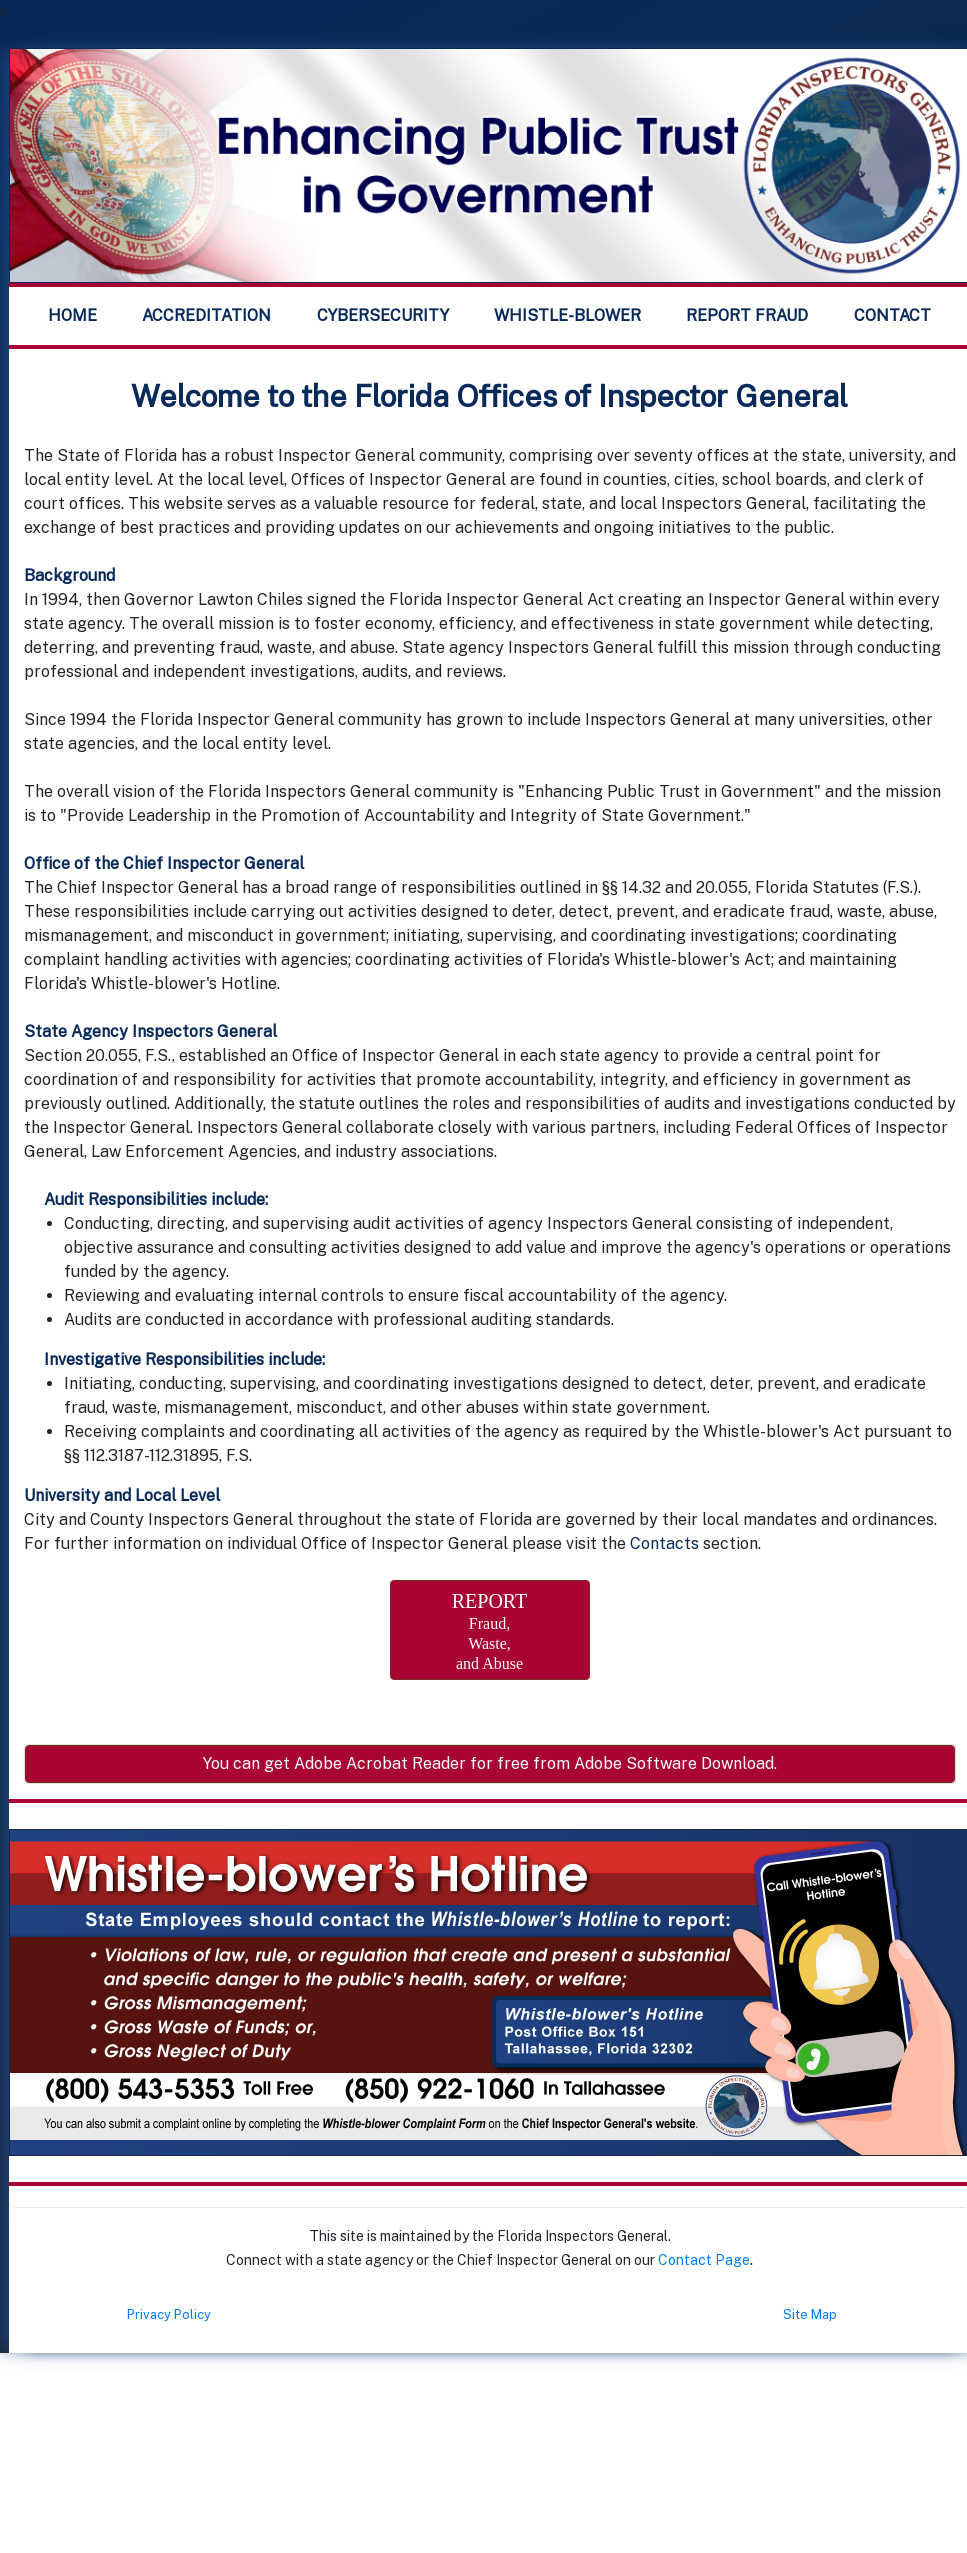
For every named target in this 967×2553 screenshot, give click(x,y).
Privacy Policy (169, 2314)
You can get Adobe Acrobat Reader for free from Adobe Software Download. (490, 1763)
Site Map (810, 2314)
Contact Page (704, 2260)
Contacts (664, 1543)
